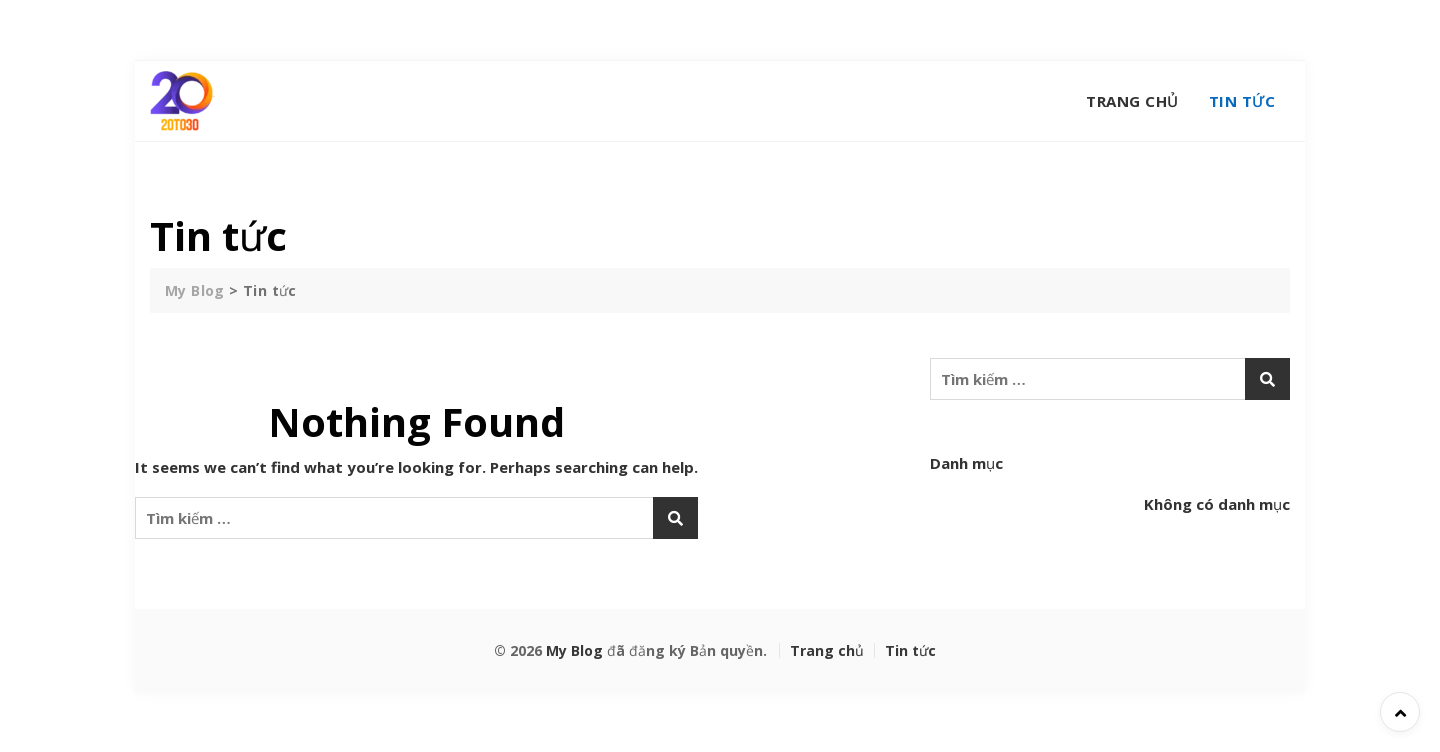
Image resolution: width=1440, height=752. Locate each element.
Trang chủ (1132, 101)
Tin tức (1242, 101)
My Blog (574, 650)
